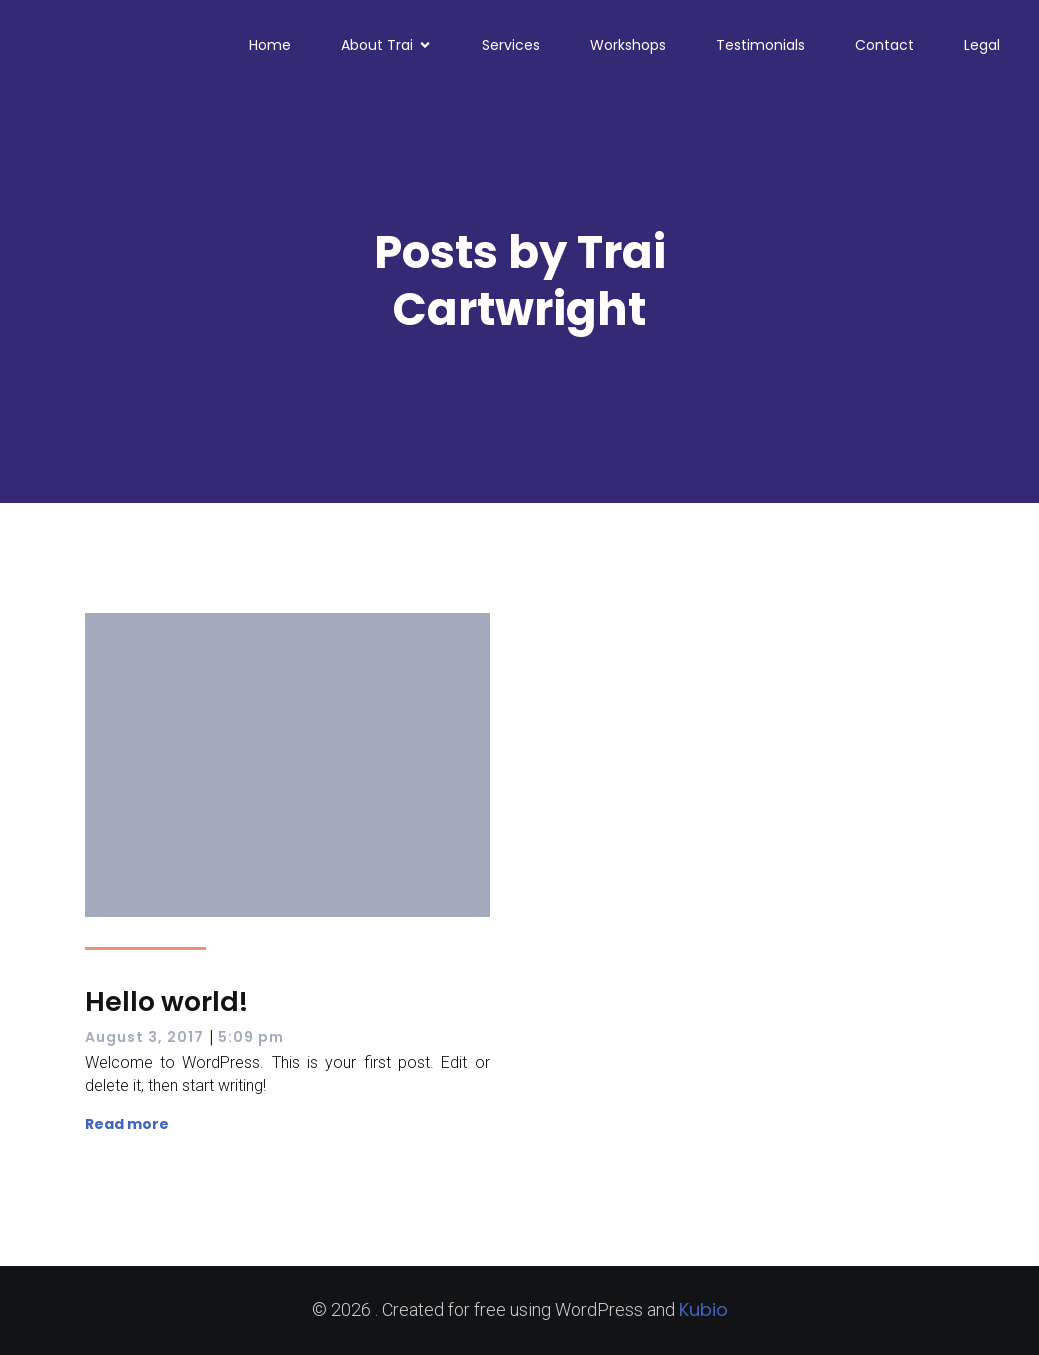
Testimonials (760, 45)
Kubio (703, 1309)
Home (270, 45)
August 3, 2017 (144, 1037)
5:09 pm (251, 1037)
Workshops (628, 45)
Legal (982, 45)
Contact (884, 45)
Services (511, 45)
